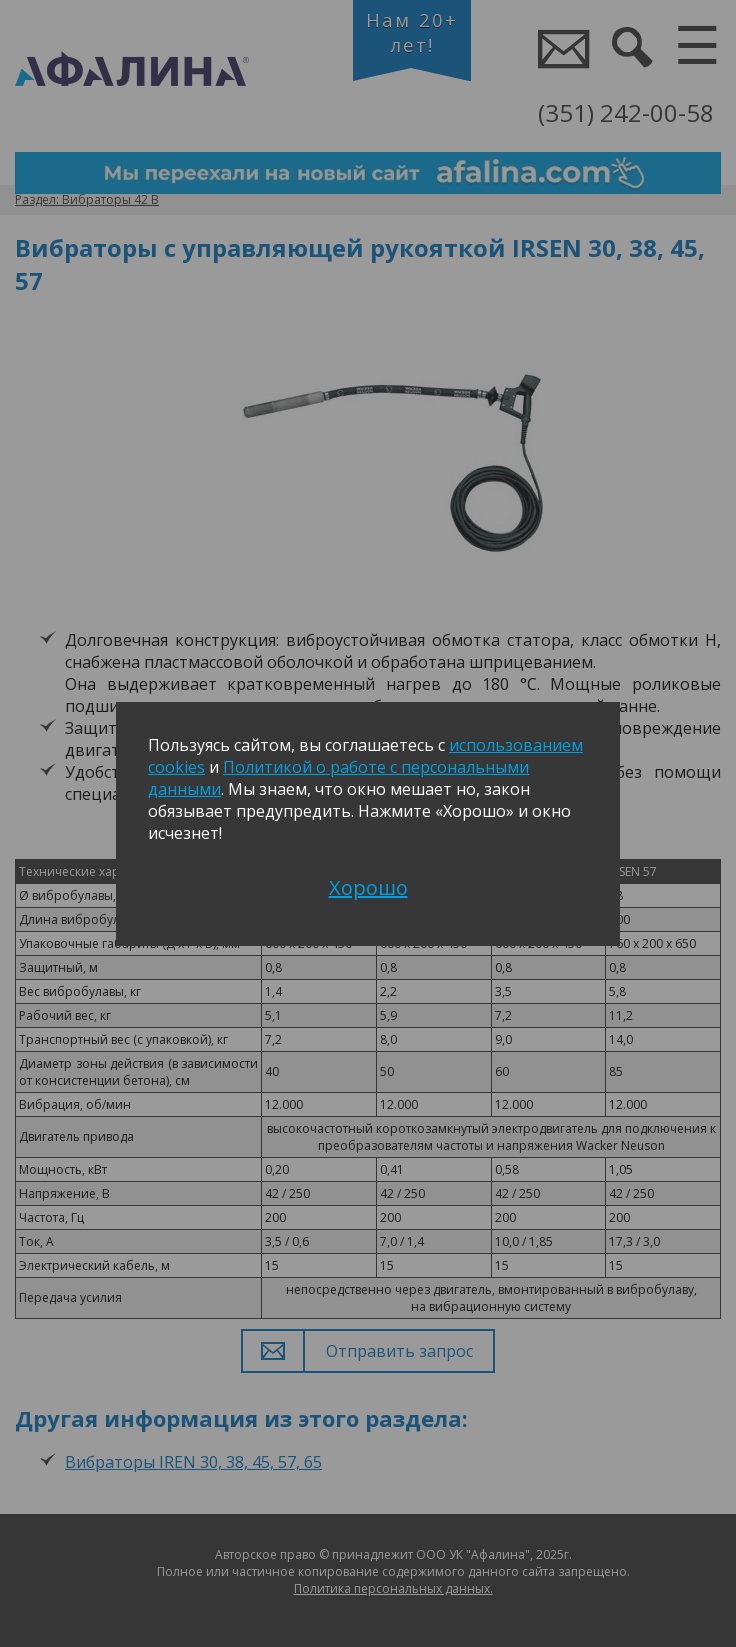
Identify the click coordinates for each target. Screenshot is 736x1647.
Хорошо (368, 887)
